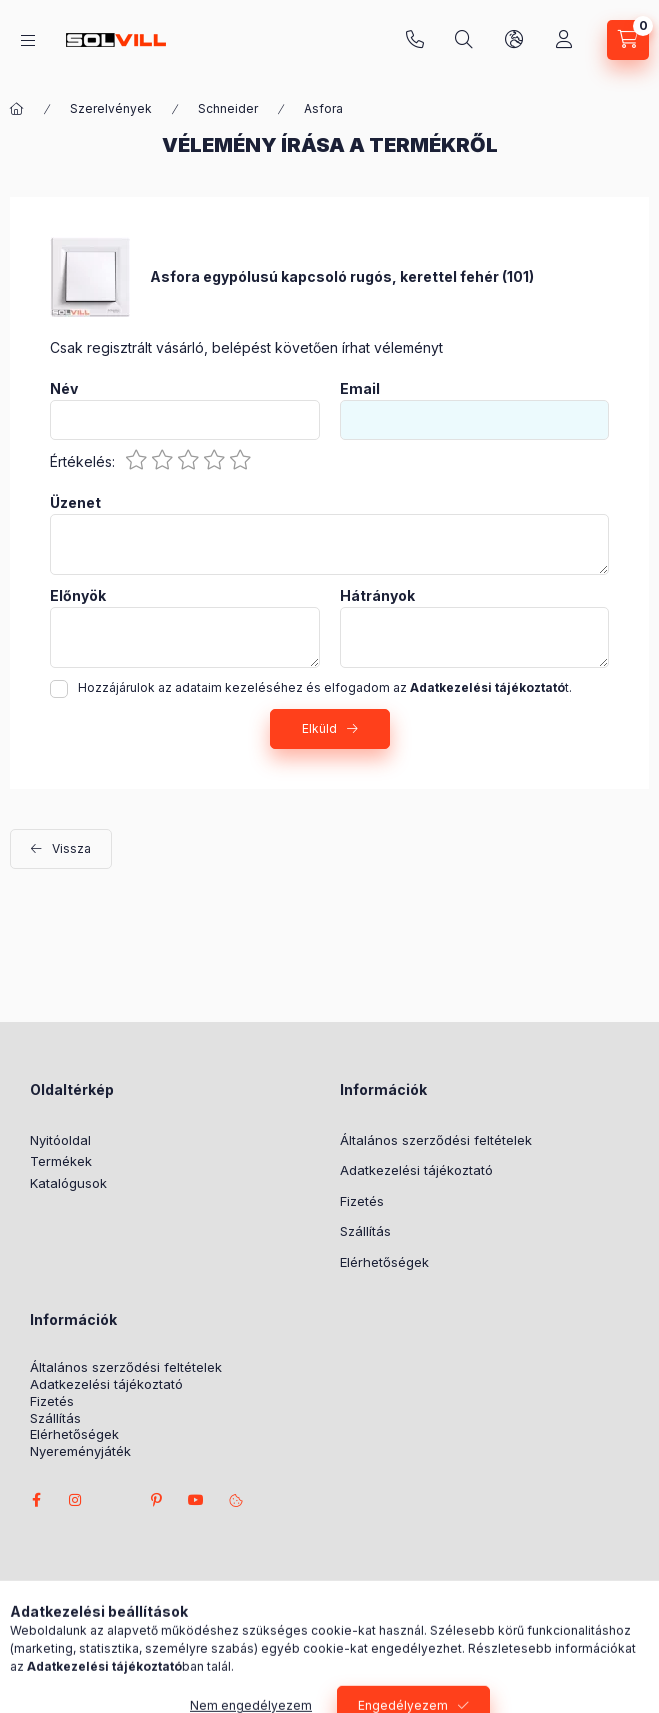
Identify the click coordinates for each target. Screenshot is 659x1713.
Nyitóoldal (60, 1140)
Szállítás (365, 1231)
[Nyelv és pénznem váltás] (514, 40)
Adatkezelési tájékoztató (416, 1170)
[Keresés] (464, 40)
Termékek (61, 1161)
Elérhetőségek (384, 1262)
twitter (116, 1500)
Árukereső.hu (287, 1635)
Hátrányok (377, 596)
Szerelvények (111, 108)
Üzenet (75, 503)
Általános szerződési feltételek (436, 1140)
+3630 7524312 (415, 40)
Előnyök (78, 596)
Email (360, 389)
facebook (36, 1500)
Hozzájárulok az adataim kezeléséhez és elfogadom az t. (325, 687)
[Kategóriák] (28, 40)
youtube (196, 1500)
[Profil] (564, 40)
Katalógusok (68, 1183)
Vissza (71, 848)
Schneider (228, 108)
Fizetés (362, 1201)
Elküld (319, 728)
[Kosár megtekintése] (628, 40)
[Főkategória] (17, 109)
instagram (76, 1500)
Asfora (323, 108)
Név (64, 389)
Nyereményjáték (80, 1451)
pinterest (156, 1500)
